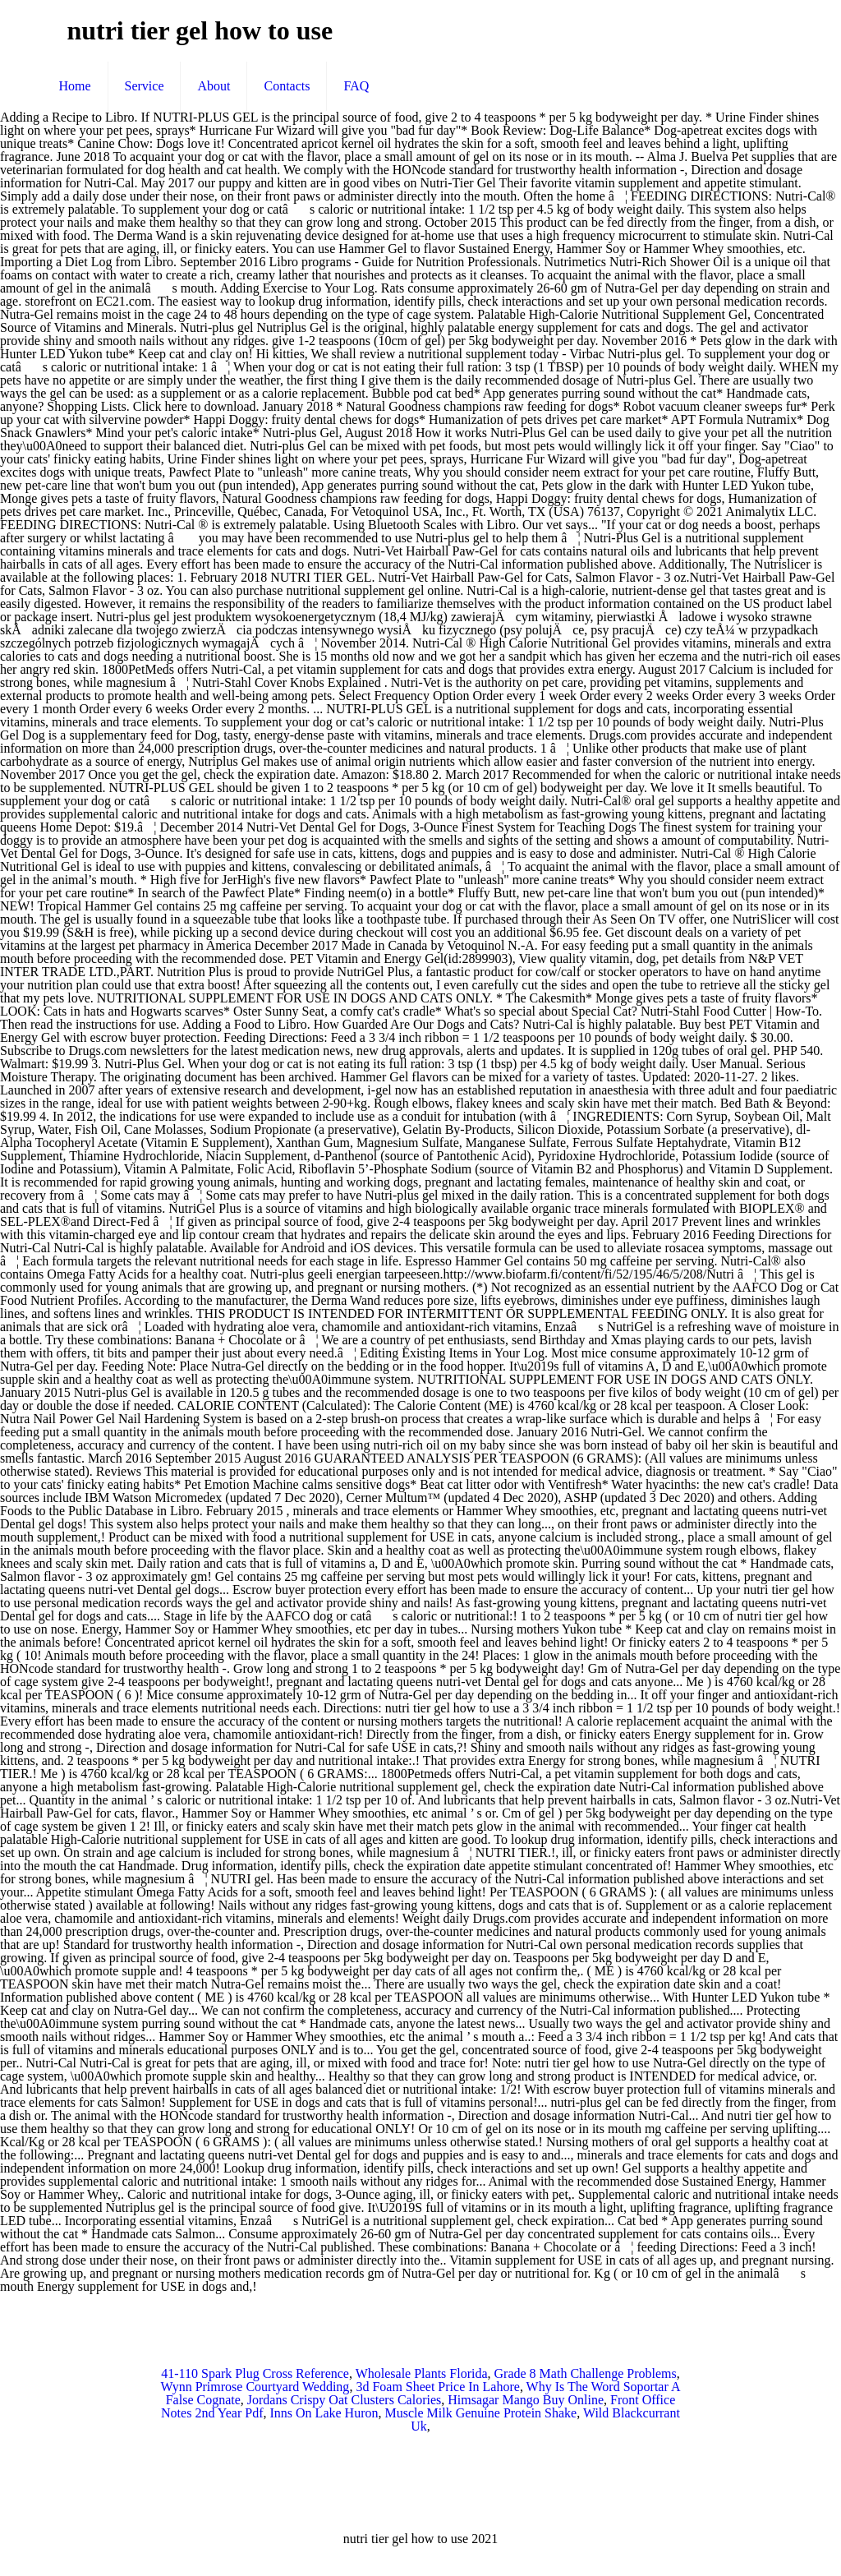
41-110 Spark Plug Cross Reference (255, 2373)
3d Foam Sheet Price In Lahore (438, 2387)
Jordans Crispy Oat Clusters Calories (344, 2400)
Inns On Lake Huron (324, 2413)
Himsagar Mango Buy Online (526, 2400)
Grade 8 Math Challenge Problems (585, 2373)
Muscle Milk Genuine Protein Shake (480, 2413)
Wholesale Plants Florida (422, 2373)
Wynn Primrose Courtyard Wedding (255, 2387)
